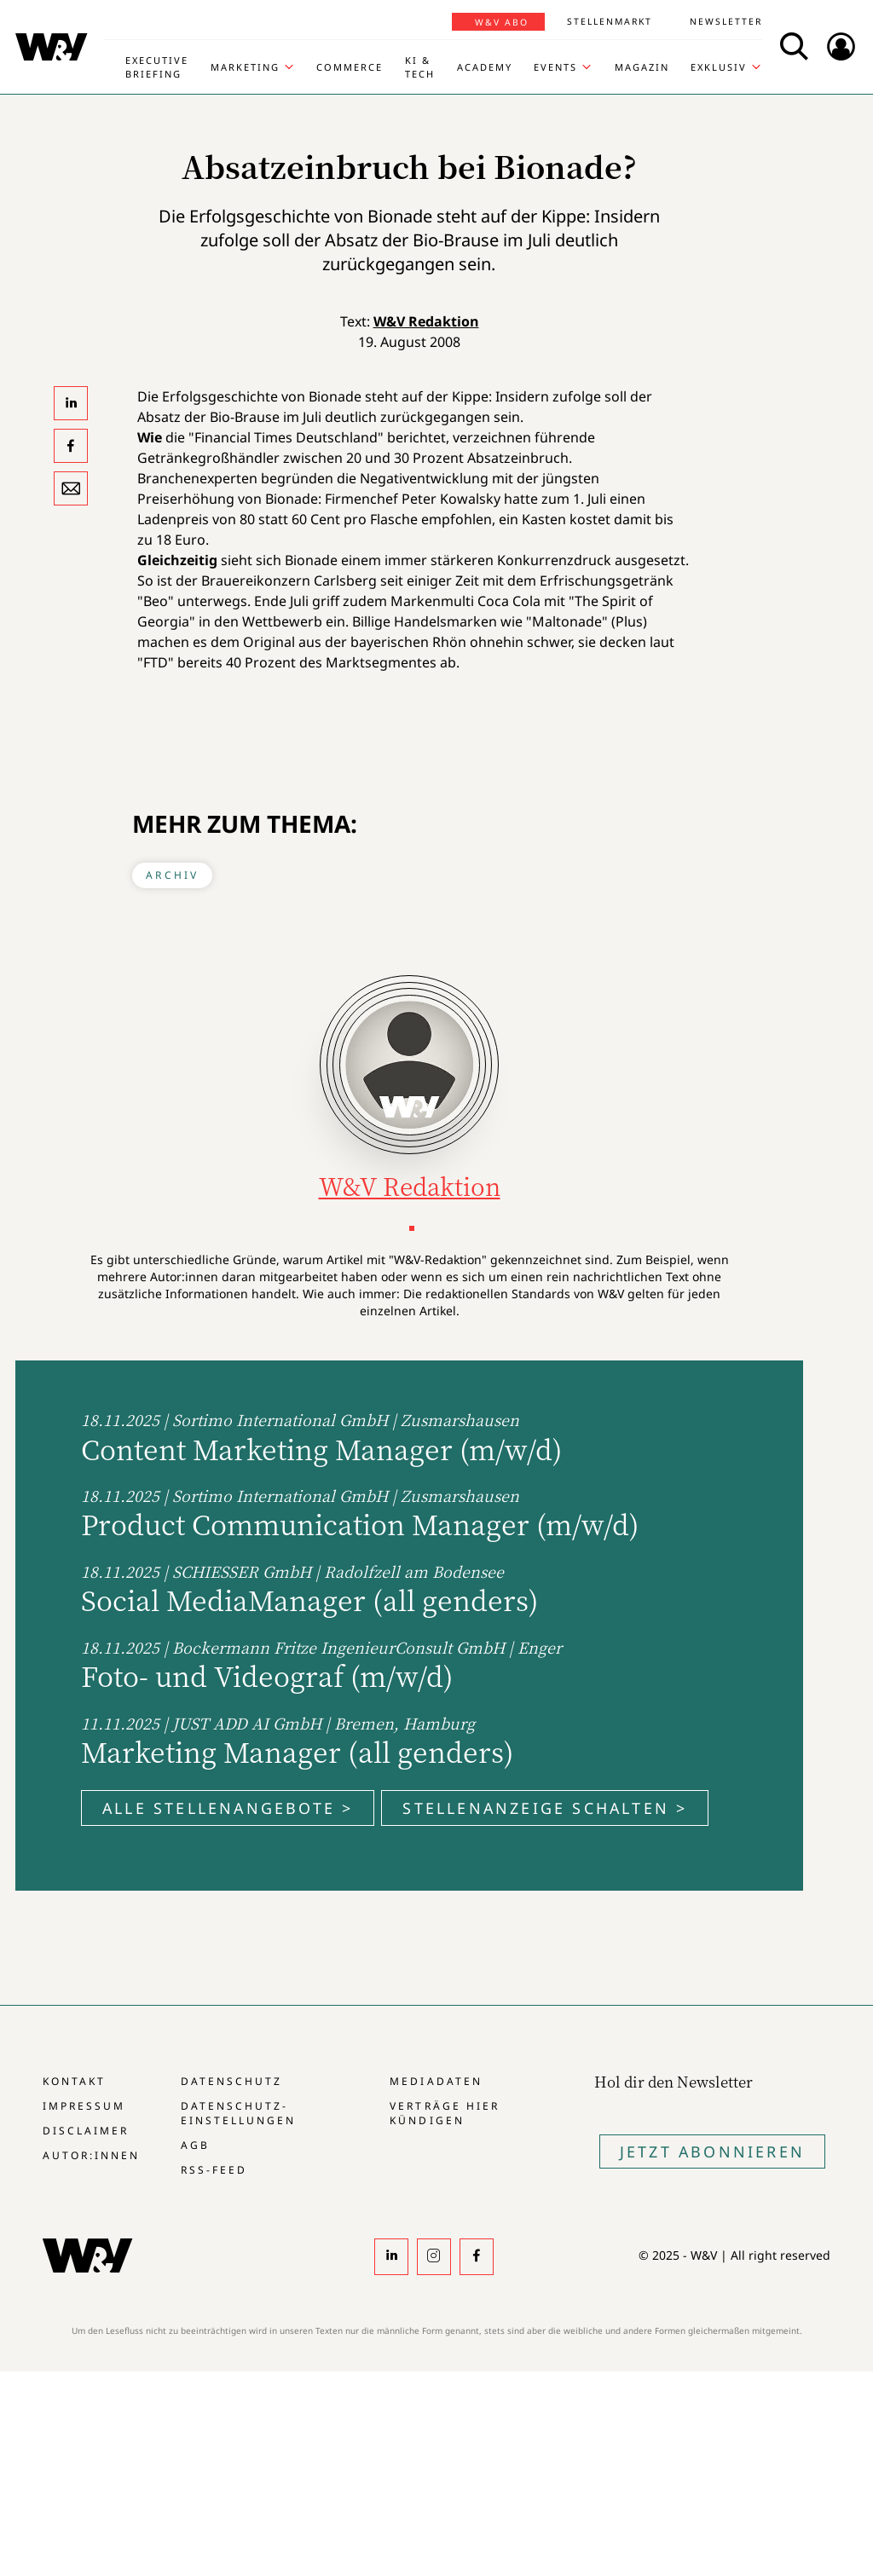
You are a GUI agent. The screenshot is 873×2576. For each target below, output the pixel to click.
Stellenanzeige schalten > (544, 1808)
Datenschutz (231, 2081)
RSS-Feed (214, 2170)
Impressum (84, 2106)
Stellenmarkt (609, 21)
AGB (195, 2145)
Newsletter (726, 21)
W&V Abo (502, 22)
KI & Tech (420, 67)
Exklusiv (719, 67)
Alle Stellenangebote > (227, 1808)
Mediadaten (436, 2081)
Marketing (245, 67)
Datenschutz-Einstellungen (238, 2113)
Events (555, 67)
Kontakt (74, 2081)
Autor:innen (91, 2155)
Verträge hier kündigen (444, 2113)
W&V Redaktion (426, 321)
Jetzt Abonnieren (712, 2151)
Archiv (172, 875)
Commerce (349, 67)
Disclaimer (86, 2130)
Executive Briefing (156, 67)
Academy (484, 67)
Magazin (642, 67)
